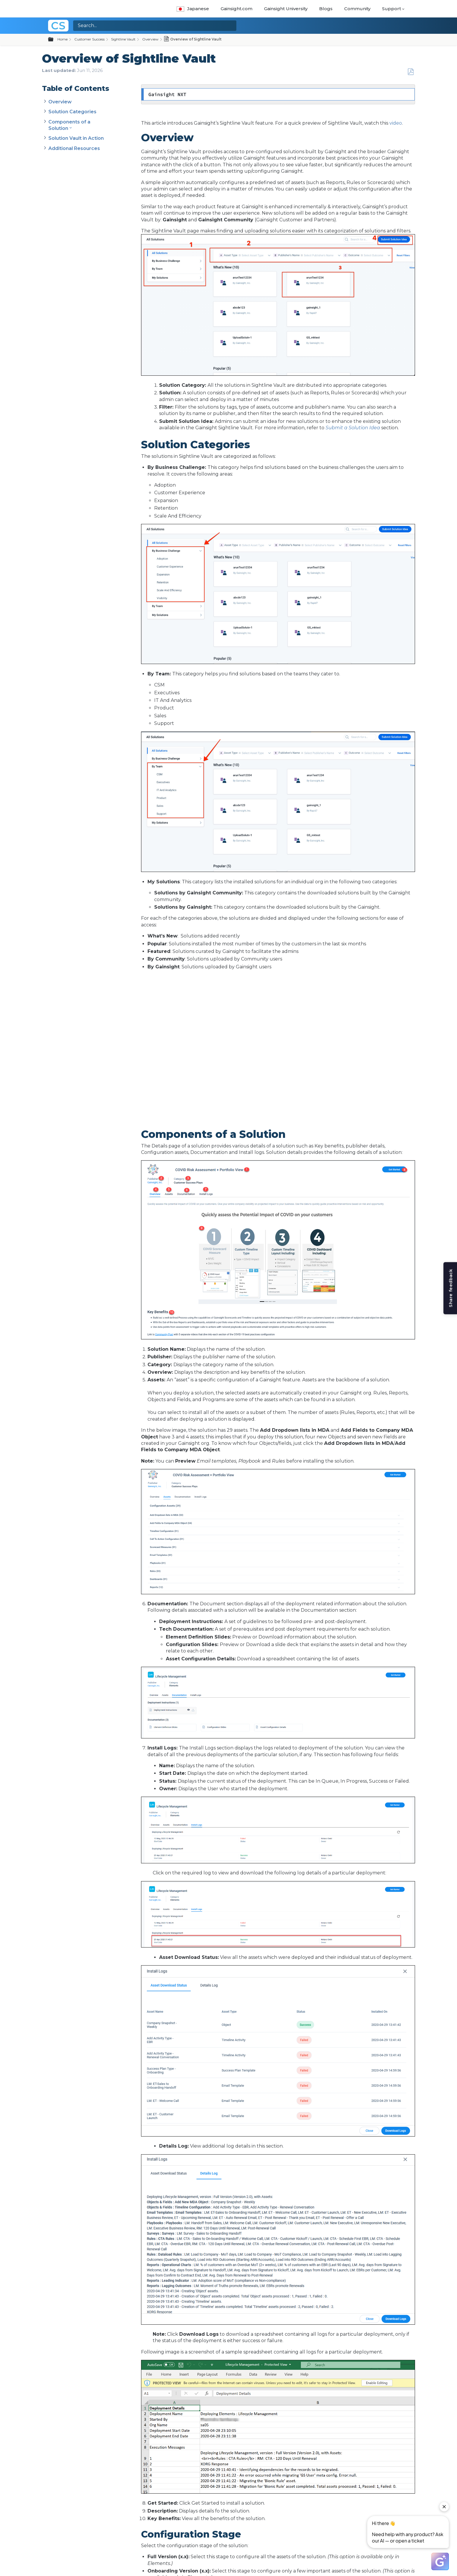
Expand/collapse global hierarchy (54, 39)
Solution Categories (72, 111)
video (395, 123)
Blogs (326, 8)
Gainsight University (285, 8)
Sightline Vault (123, 39)
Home (62, 39)
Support (391, 8)
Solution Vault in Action (76, 138)
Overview (150, 39)
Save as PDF (410, 71)
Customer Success (89, 39)
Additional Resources (74, 148)
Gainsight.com (236, 8)
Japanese (193, 8)
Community (357, 8)
